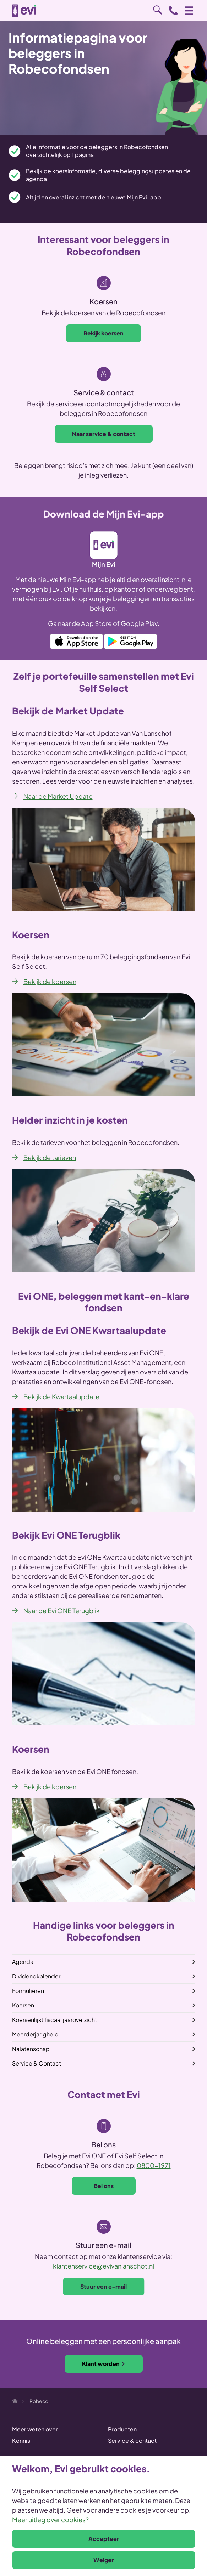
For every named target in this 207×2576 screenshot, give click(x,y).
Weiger (103, 2560)
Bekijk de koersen (49, 981)
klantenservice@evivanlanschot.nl (103, 2266)
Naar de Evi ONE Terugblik (61, 1610)
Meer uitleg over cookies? (50, 2519)
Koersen (23, 2005)
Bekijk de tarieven (49, 1157)
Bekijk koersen (103, 333)
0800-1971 (154, 2165)
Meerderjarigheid (35, 2034)
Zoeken (158, 10)
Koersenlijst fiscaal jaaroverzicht (54, 2019)
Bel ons (104, 2186)
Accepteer (103, 2538)
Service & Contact (36, 2063)
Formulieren (28, 1990)
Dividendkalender (36, 1976)
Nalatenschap (31, 2048)
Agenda (22, 1961)
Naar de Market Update (58, 796)
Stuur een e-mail (103, 2286)
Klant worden (103, 2363)
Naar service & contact (103, 433)
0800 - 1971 (173, 10)
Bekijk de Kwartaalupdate (61, 1396)
